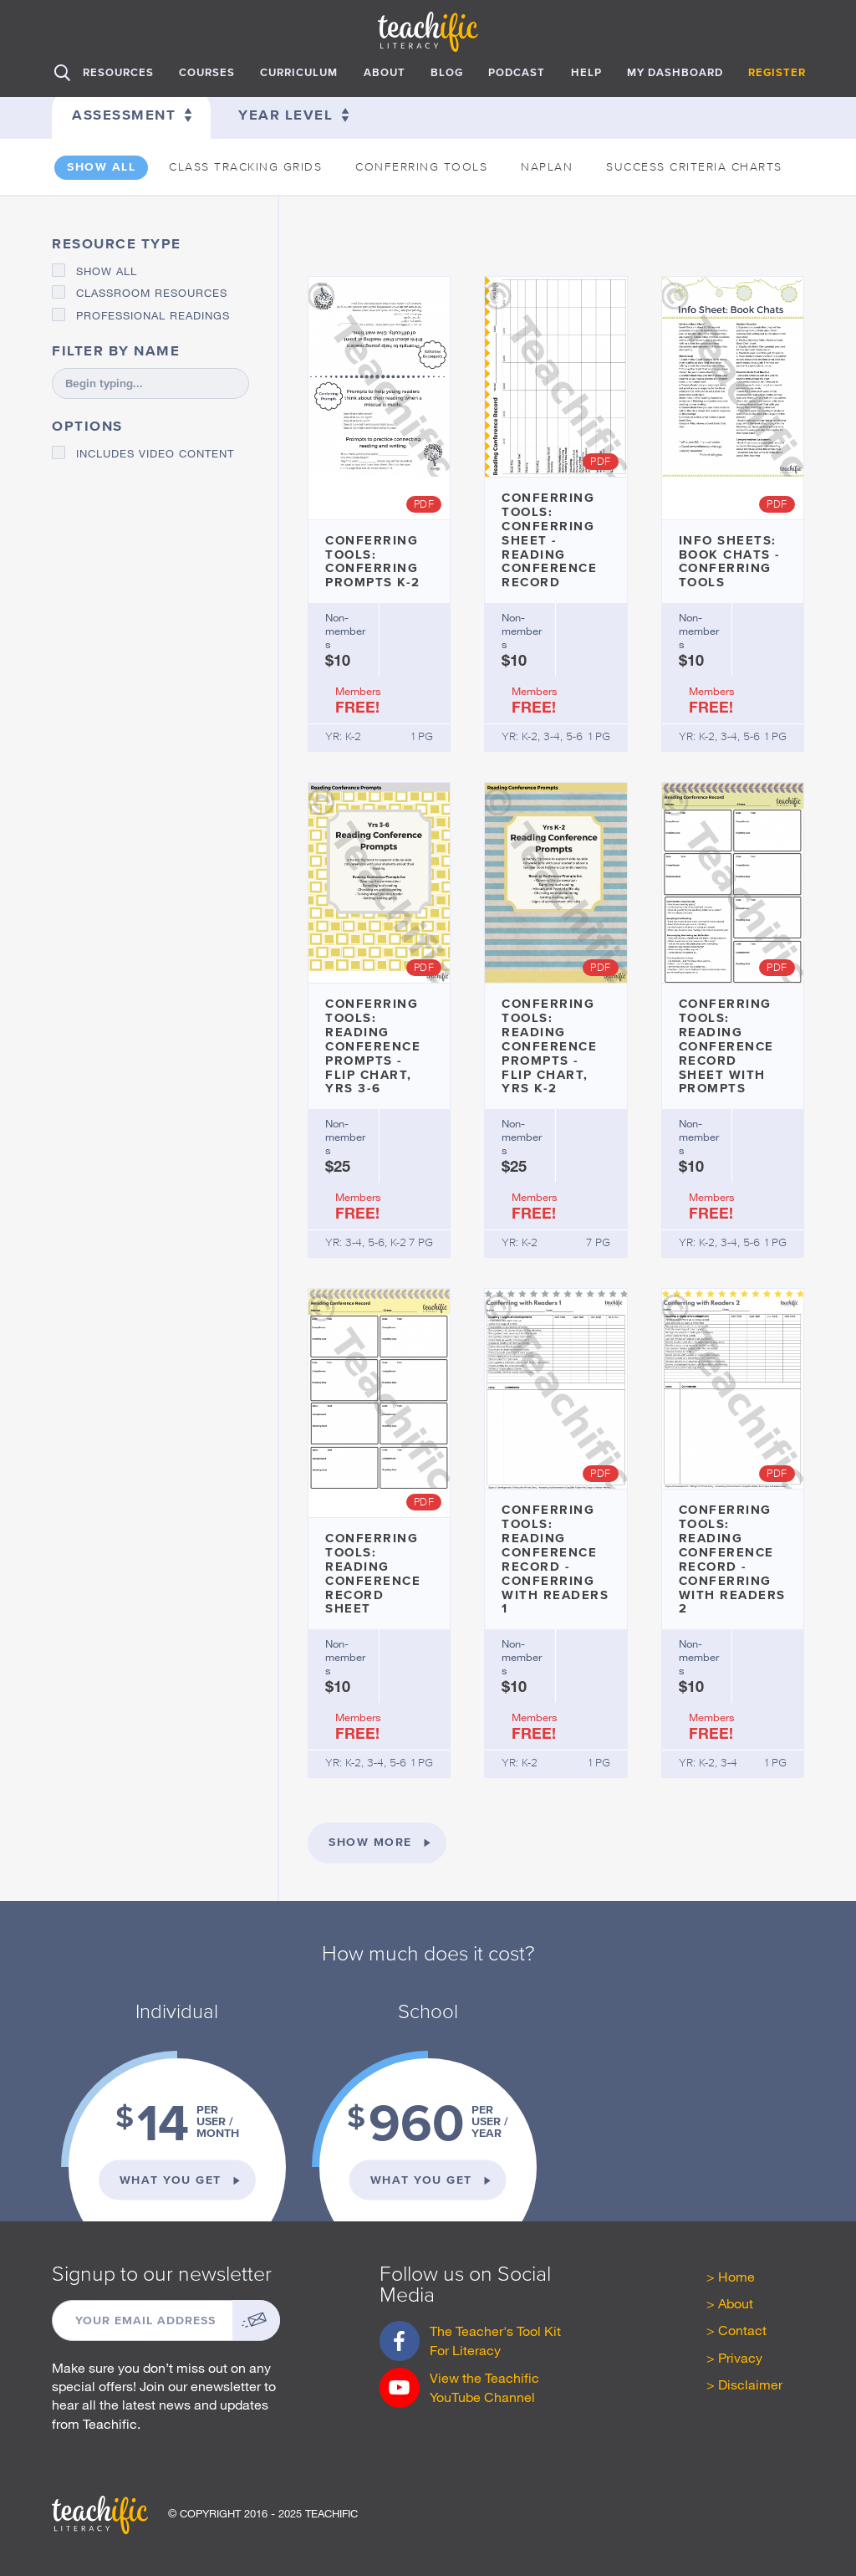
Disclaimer (750, 2384)
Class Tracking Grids (245, 167)
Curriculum (299, 72)
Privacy (740, 2357)
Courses (207, 72)
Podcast (516, 72)
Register (777, 72)
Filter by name (116, 350)
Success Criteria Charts (694, 167)
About (384, 72)
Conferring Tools (421, 167)
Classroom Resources (151, 292)
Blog (447, 72)
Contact (742, 2330)
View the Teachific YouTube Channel (484, 2386)
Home (736, 2276)
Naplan (547, 167)
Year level (285, 114)
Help (586, 72)
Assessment (124, 114)
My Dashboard (675, 72)
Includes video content (155, 453)
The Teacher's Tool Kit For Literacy (470, 2341)
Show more (370, 1842)
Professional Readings (153, 315)
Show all (101, 167)
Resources (118, 72)
